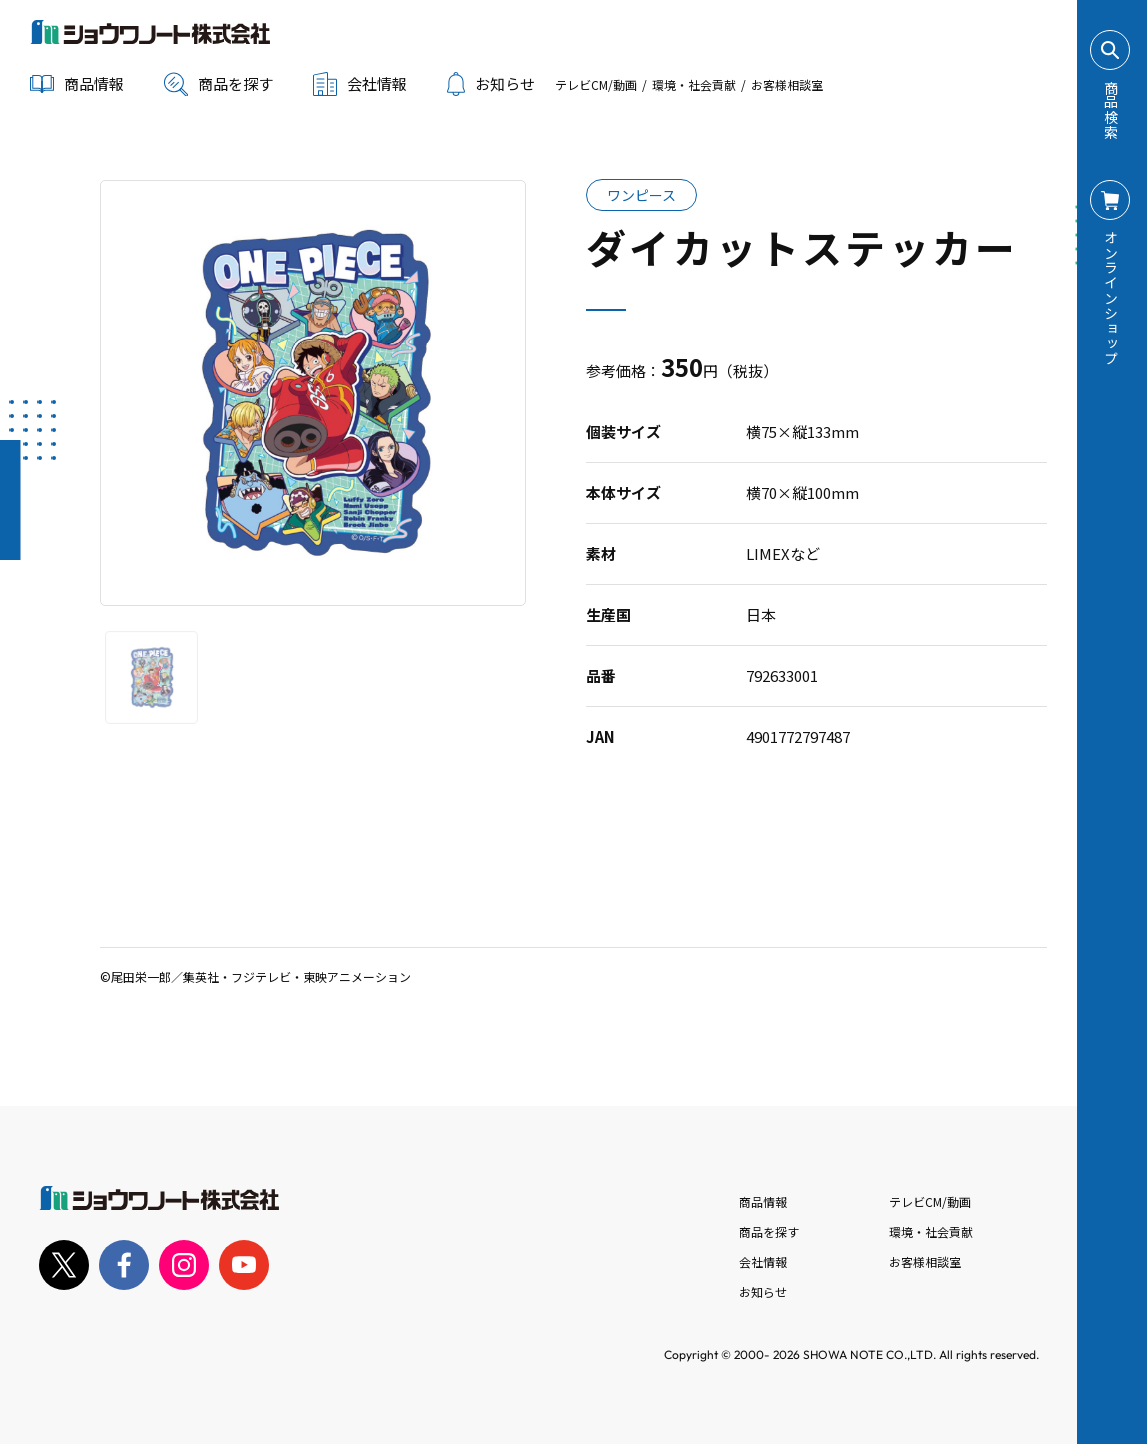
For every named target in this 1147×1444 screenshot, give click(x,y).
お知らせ (491, 84)
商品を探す (218, 84)
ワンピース (641, 195)
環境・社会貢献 (694, 84)
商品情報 (763, 1201)
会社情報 (763, 1261)
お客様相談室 (787, 84)
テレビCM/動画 (596, 84)
